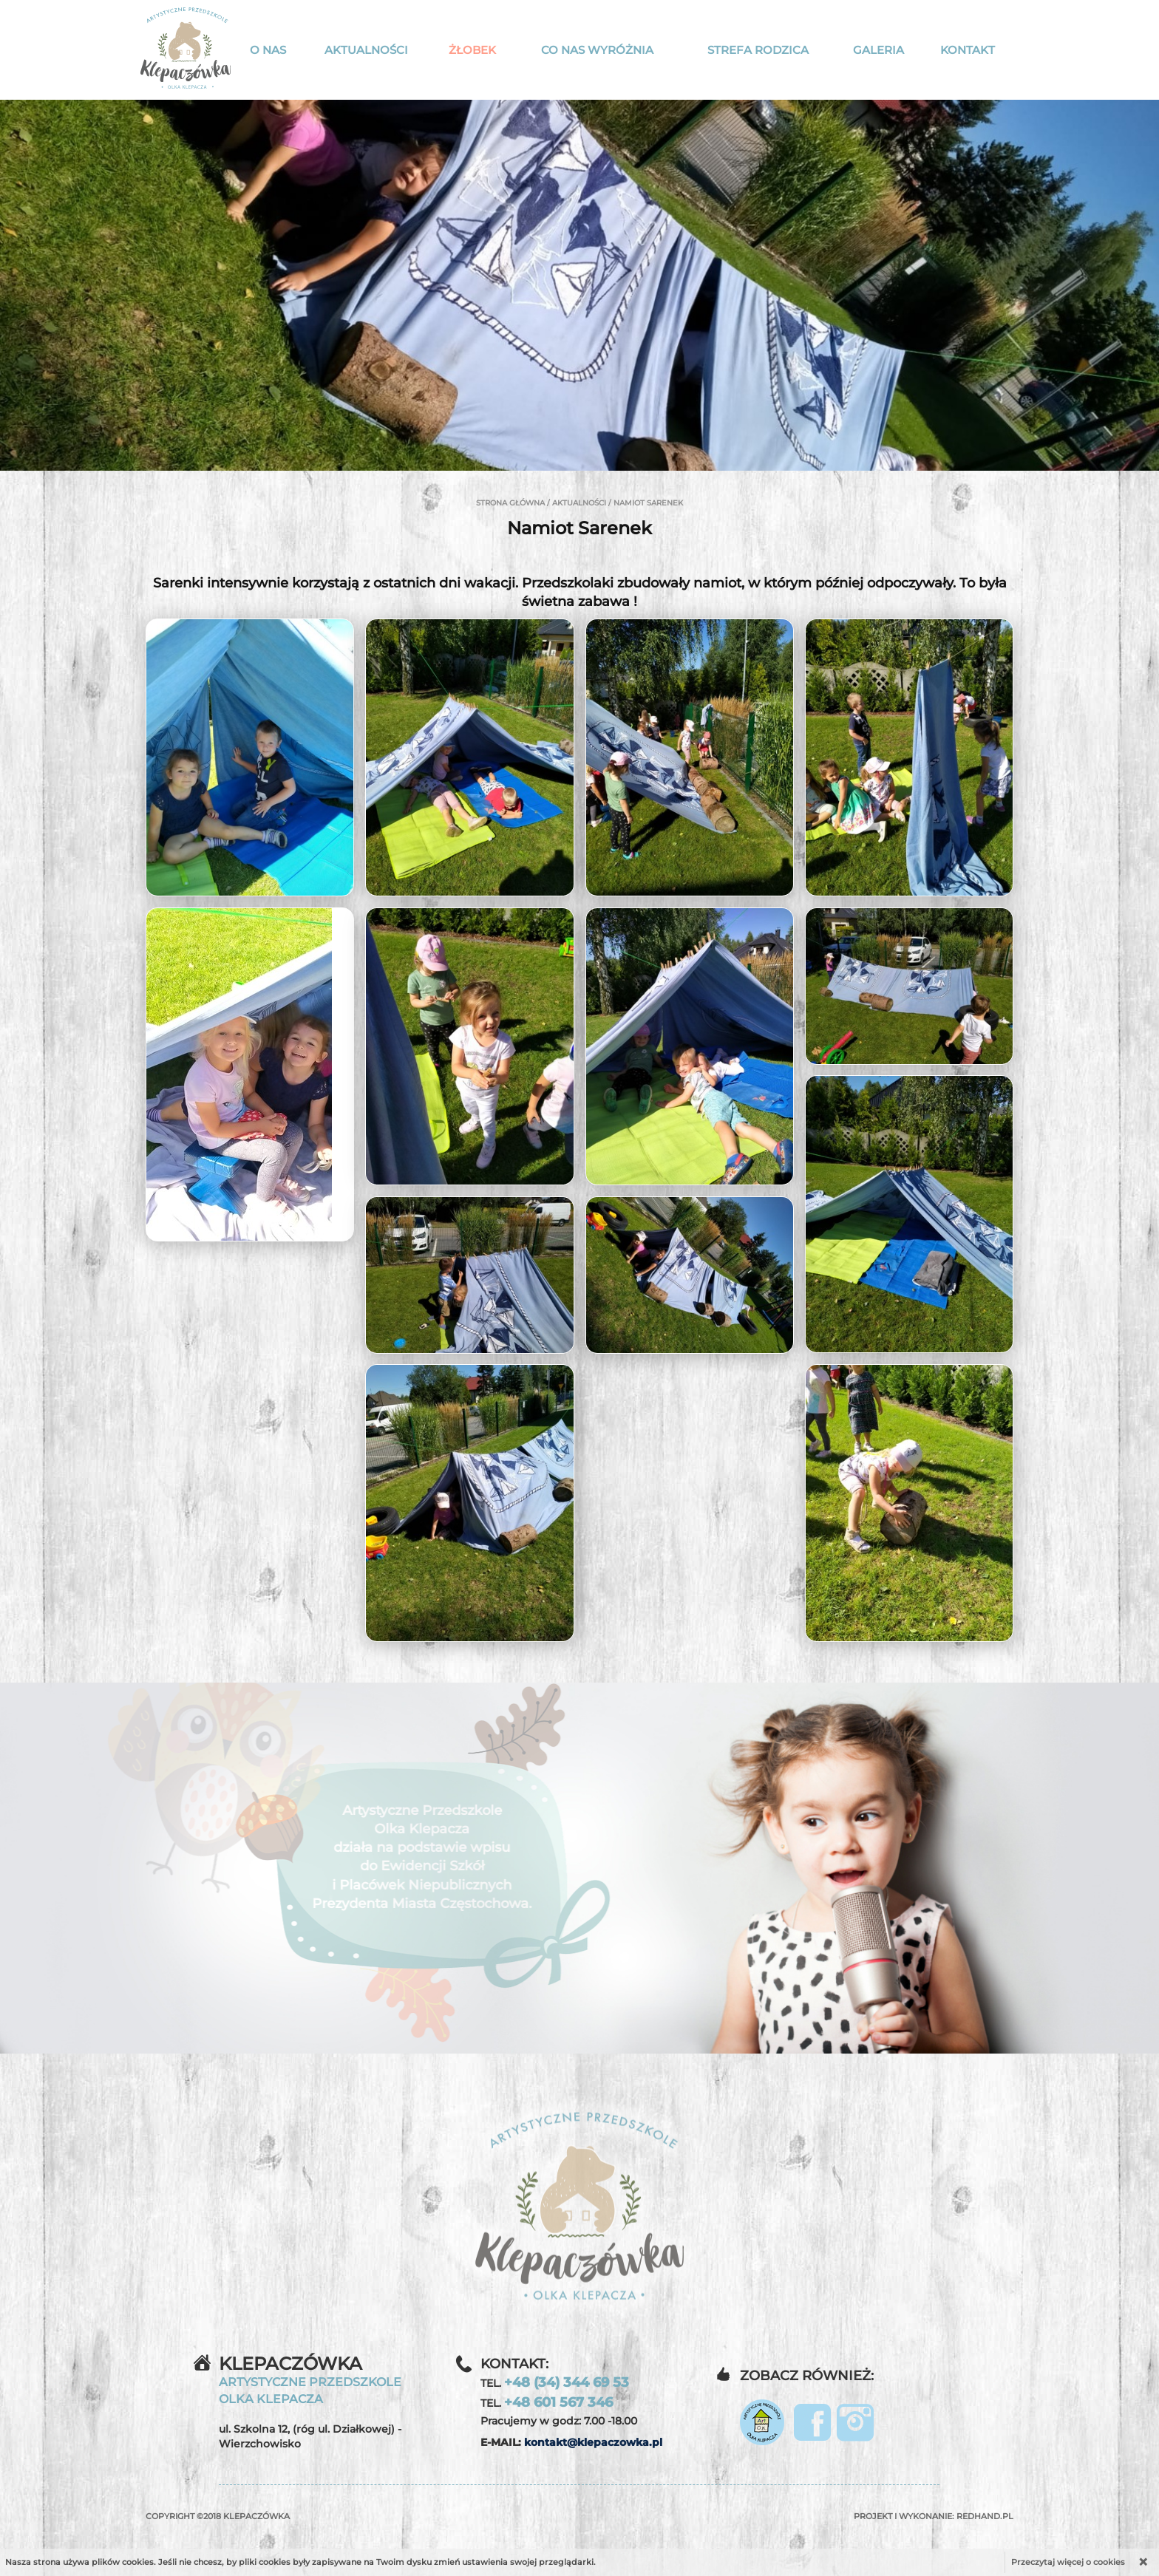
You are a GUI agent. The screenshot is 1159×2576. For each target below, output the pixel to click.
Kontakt (967, 50)
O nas (268, 50)
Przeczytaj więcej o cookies (1068, 2562)
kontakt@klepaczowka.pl (593, 2442)
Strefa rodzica (758, 50)
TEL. (554, 2382)
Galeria (878, 50)
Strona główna (510, 503)
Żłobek (472, 50)
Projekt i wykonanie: (933, 2516)
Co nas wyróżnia (597, 50)
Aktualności (366, 50)
